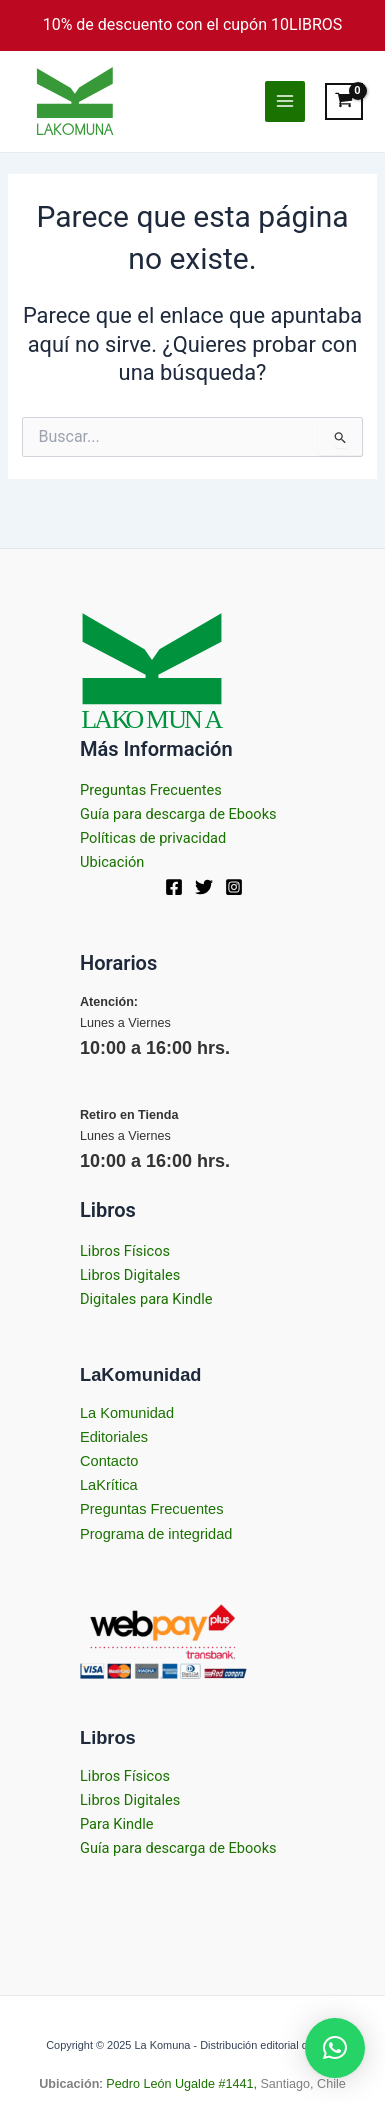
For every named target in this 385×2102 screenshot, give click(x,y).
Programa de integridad (156, 1534)
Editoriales (114, 1437)
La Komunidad (127, 1413)
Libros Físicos (125, 1251)
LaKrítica (109, 1485)
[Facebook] (174, 887)
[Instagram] (234, 887)
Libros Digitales (130, 1275)
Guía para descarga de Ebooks (178, 814)
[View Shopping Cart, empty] (345, 101)
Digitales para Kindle (146, 1299)
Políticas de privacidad (153, 838)
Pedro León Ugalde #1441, (180, 2084)
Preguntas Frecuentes (151, 790)
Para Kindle (117, 1824)
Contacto (109, 1461)
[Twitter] (204, 887)
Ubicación (112, 862)
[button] (335, 2048)
